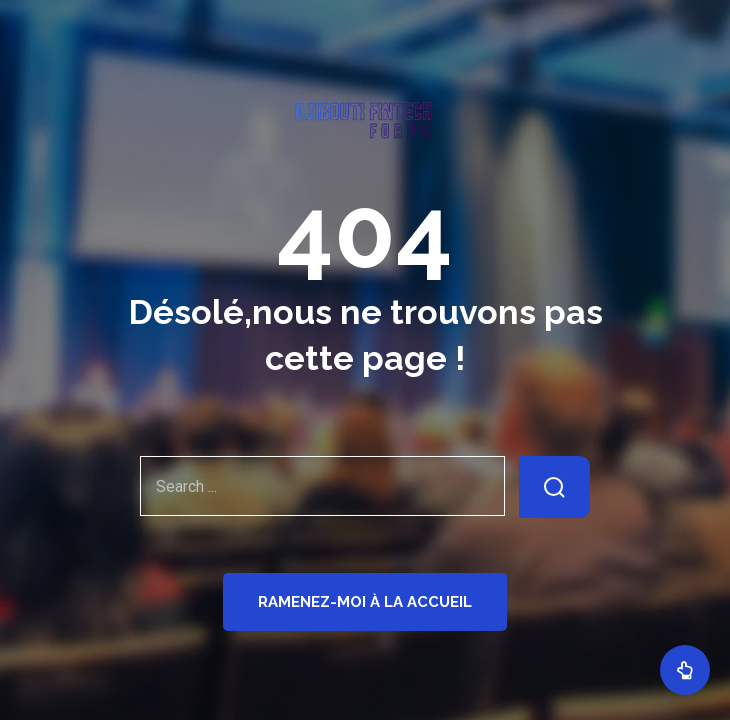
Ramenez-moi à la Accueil (365, 602)
